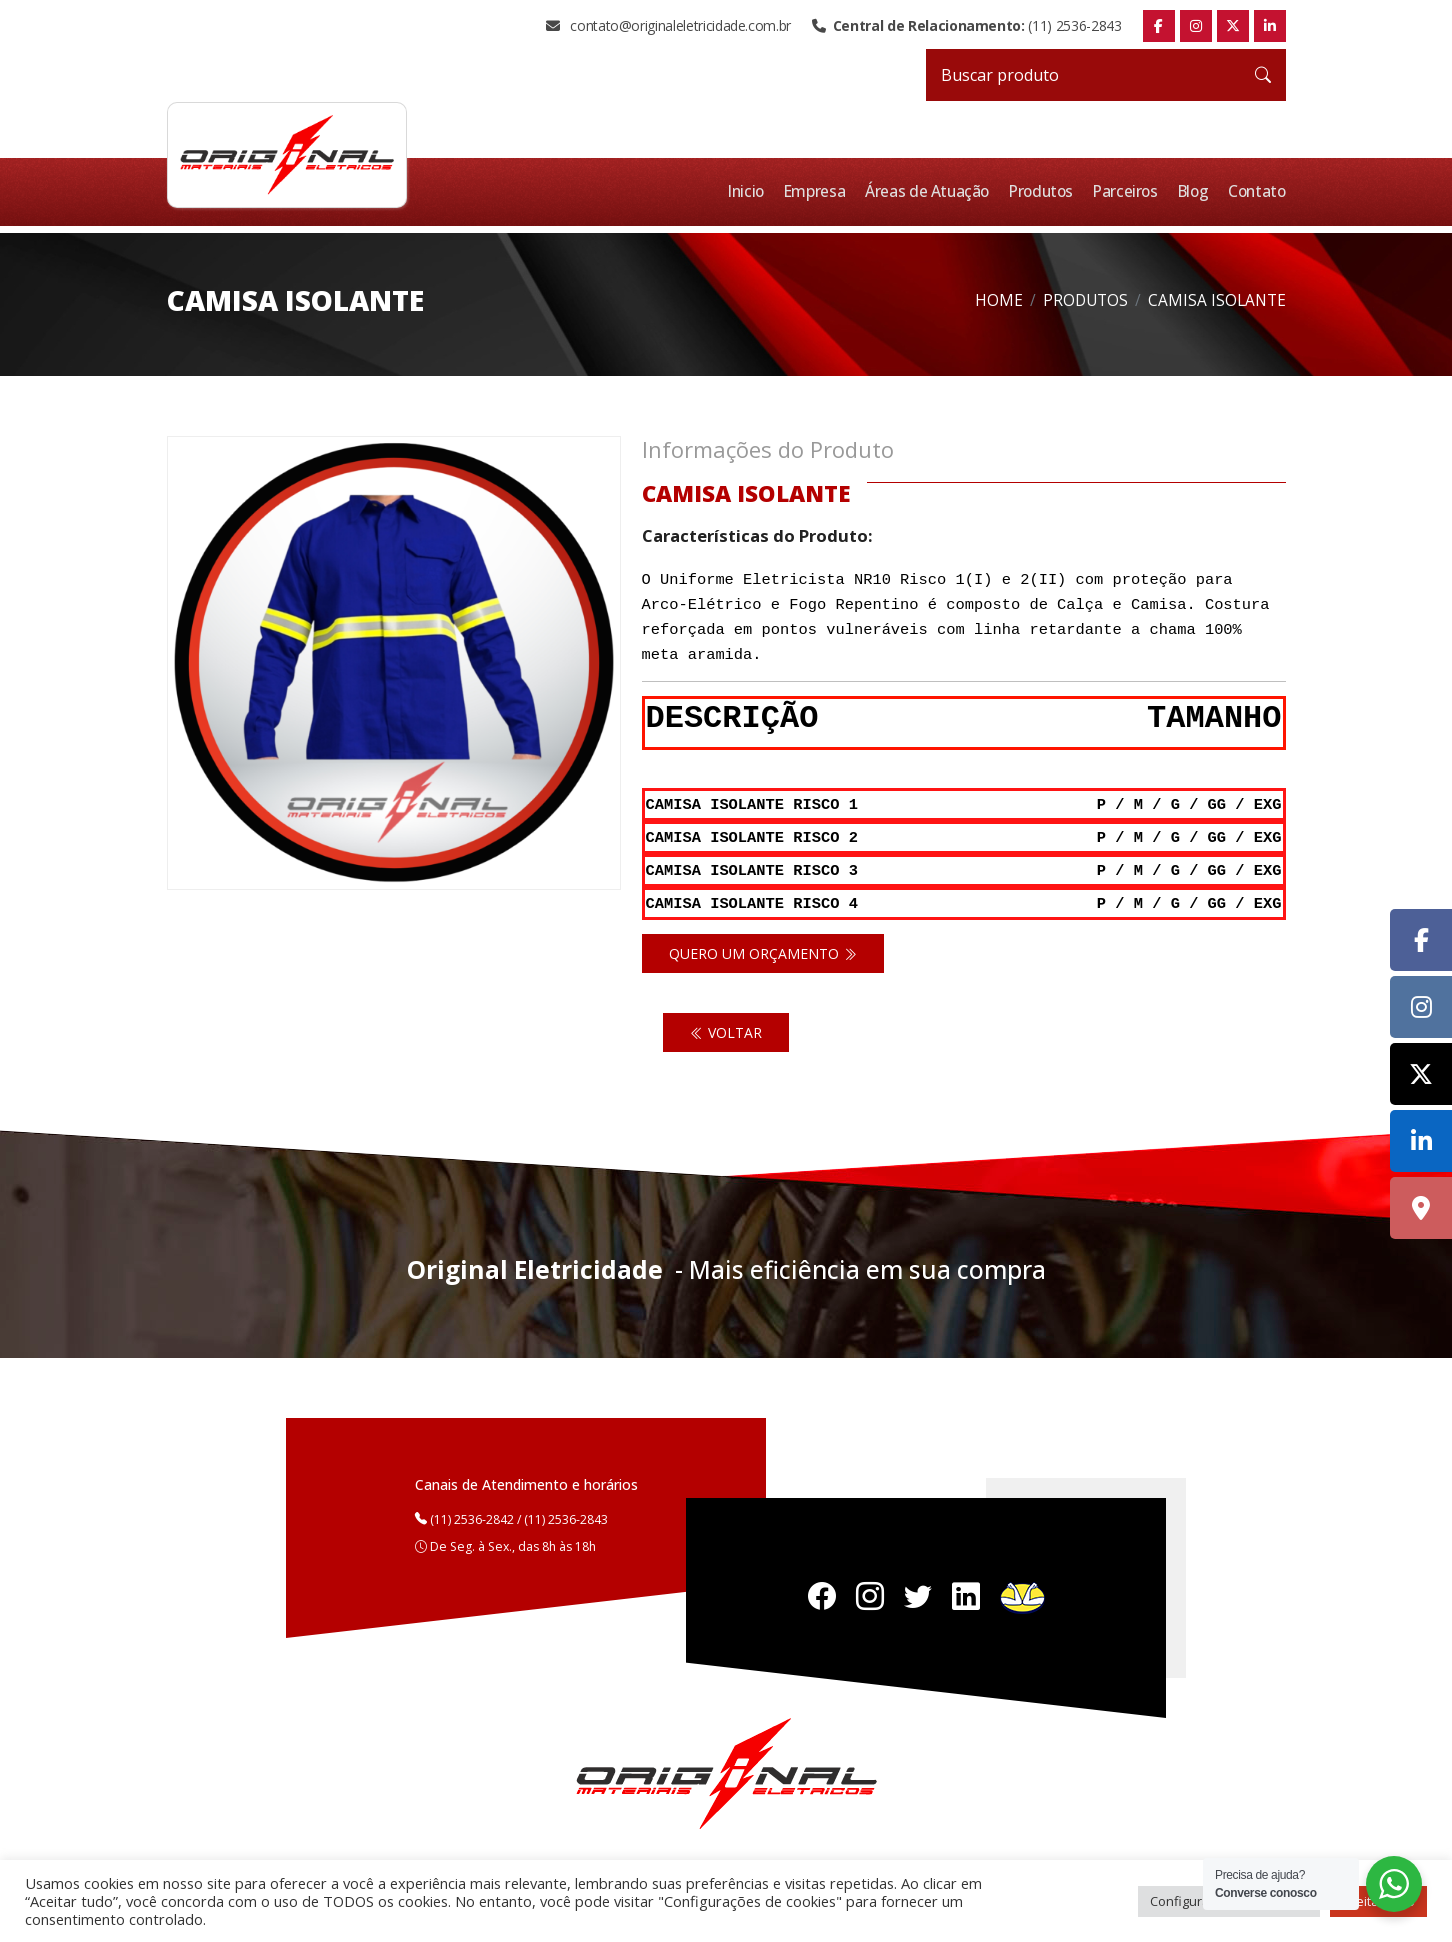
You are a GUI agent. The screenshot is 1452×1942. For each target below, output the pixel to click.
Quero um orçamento (763, 948)
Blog (1196, 191)
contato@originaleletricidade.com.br (668, 26)
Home (999, 299)
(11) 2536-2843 (966, 26)
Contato (1258, 191)
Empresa (823, 191)
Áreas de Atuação (934, 191)
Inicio (755, 191)
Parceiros (1129, 191)
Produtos (1046, 191)
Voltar (726, 1027)
